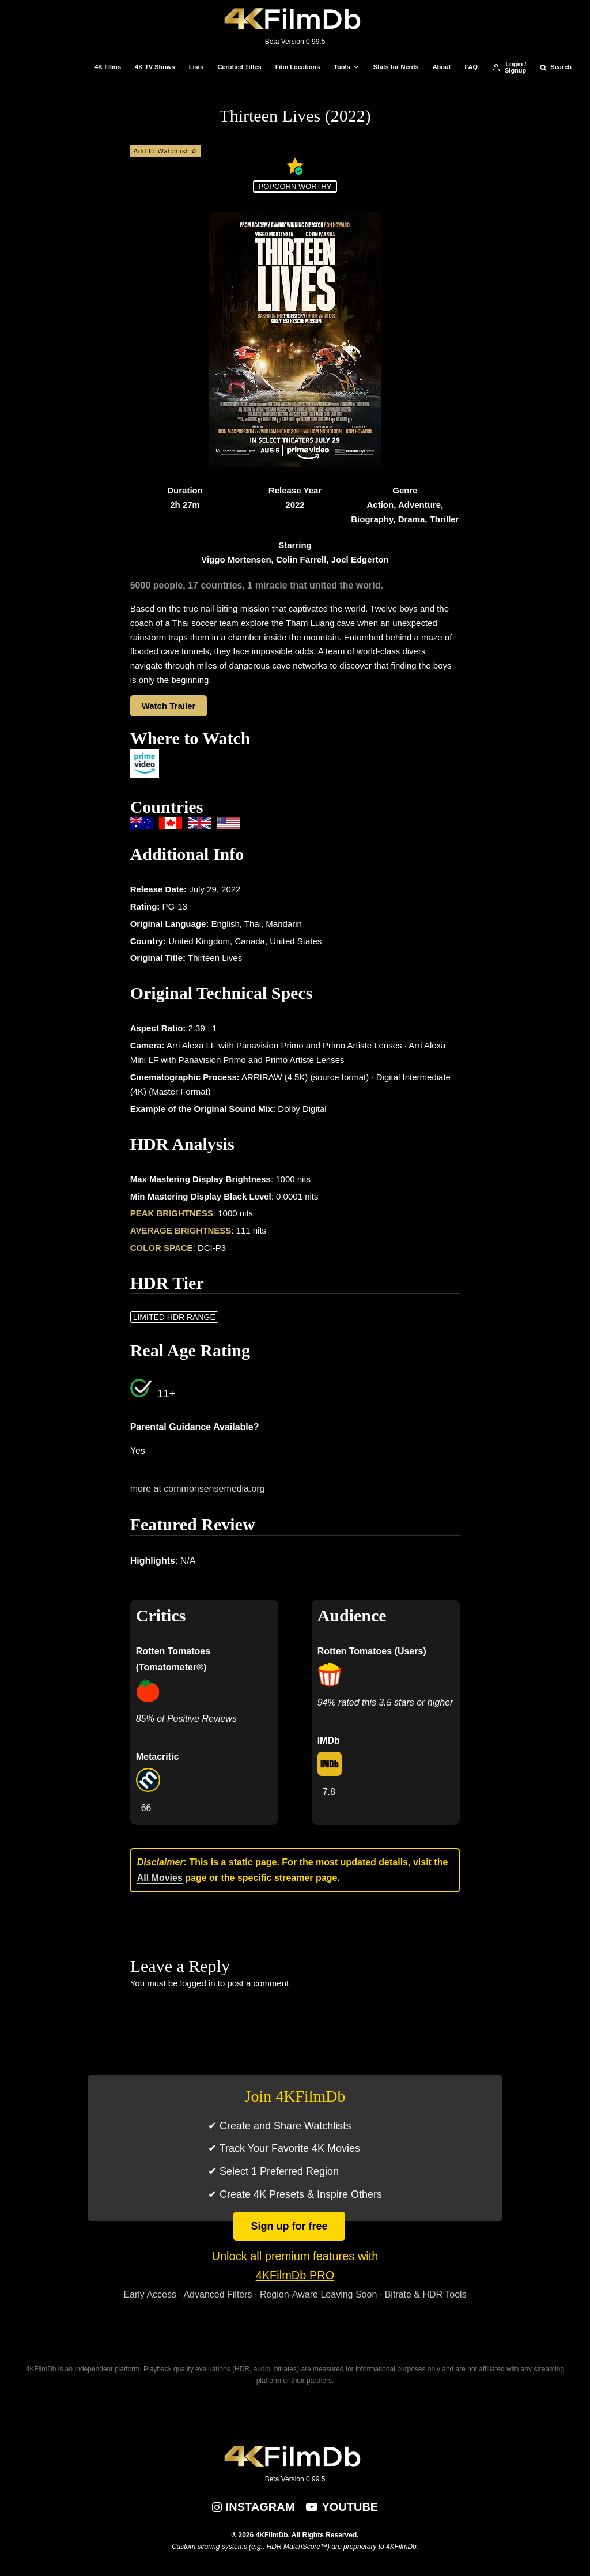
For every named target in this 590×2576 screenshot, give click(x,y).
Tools (342, 66)
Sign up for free (289, 2226)
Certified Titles (239, 66)
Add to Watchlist (166, 151)
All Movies (160, 1878)
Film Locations (297, 66)
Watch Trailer (169, 706)
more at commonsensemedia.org (197, 1488)
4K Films (107, 66)
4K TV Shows (155, 66)
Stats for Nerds (396, 66)
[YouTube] (342, 2507)
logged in (197, 1983)
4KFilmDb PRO (295, 2275)
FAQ (471, 66)
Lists (196, 66)
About (442, 66)
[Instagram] (253, 2507)
